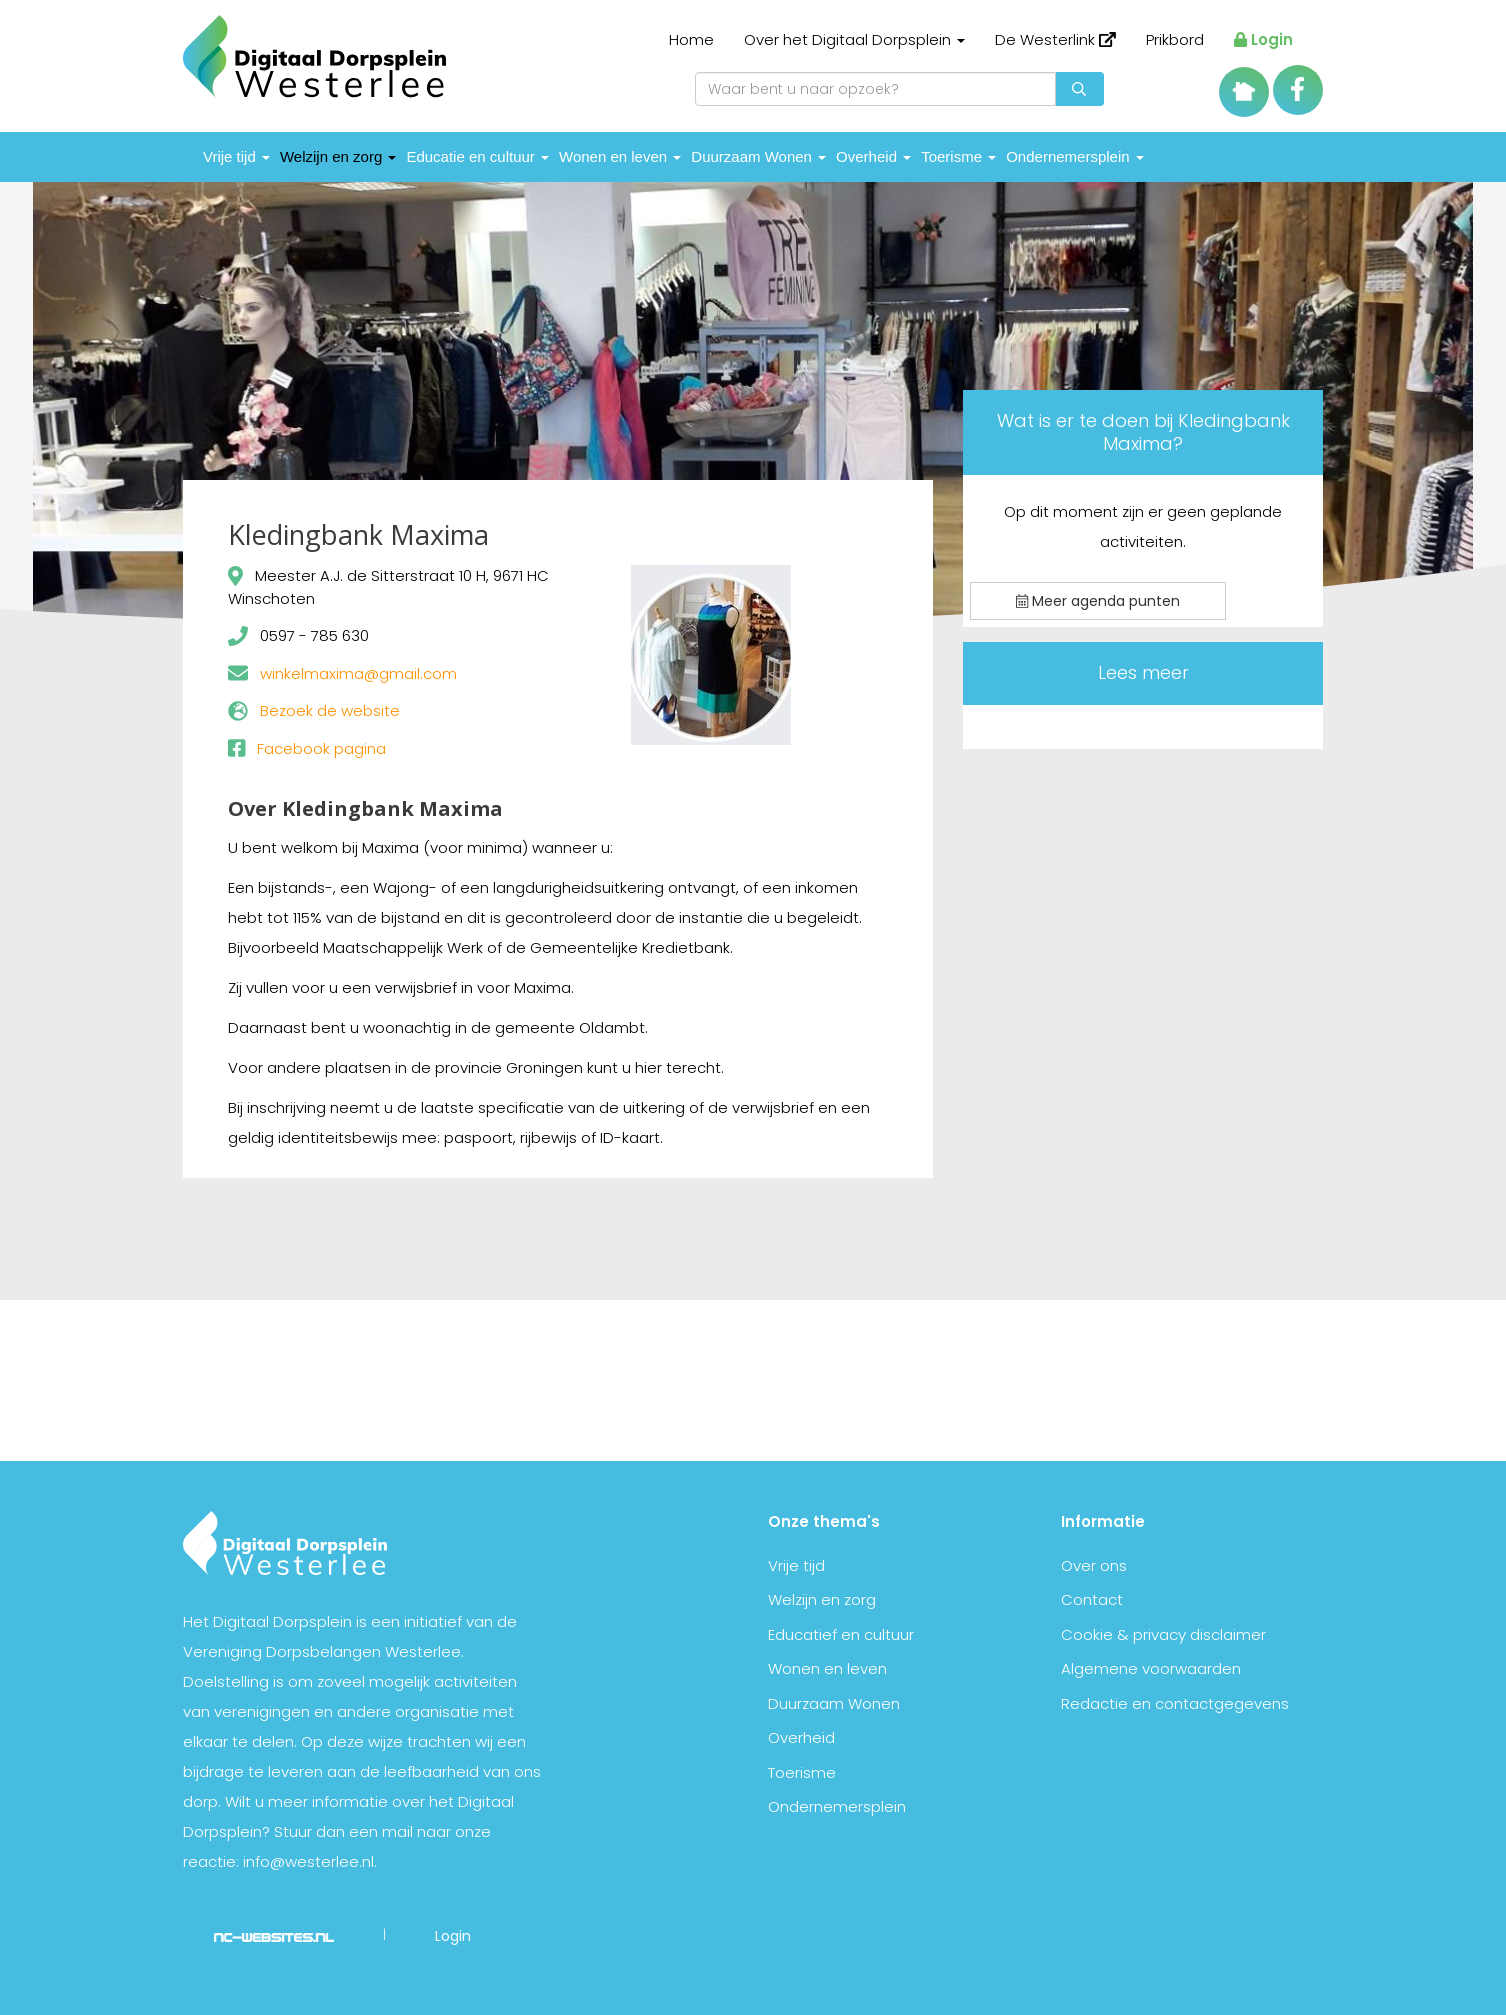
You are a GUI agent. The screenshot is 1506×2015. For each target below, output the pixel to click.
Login (1263, 39)
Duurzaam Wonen (758, 156)
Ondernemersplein (1075, 156)
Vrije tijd (236, 156)
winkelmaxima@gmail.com (358, 673)
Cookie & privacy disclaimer (1163, 1634)
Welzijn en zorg (338, 156)
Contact (1092, 1599)
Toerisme (958, 156)
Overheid (873, 156)
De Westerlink (1055, 39)
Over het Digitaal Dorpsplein (854, 39)
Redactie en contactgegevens (1175, 1703)
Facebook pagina (321, 748)
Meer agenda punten (1098, 601)
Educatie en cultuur (477, 156)
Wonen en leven (620, 156)
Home (691, 39)
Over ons (1094, 1565)
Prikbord (1175, 39)
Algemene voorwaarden (1151, 1668)
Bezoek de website (330, 710)
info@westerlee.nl (308, 1861)
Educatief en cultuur (841, 1634)
